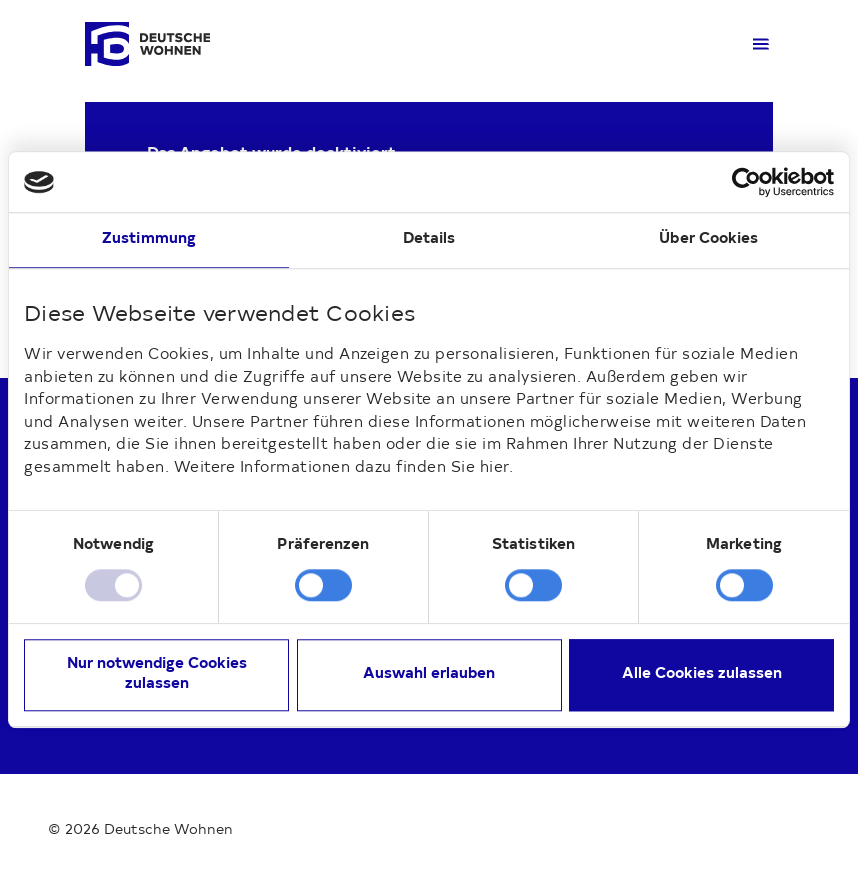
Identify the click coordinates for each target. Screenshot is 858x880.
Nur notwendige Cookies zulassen (157, 675)
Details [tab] (429, 239)
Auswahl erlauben (429, 675)
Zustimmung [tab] (149, 239)
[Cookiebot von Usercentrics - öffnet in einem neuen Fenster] (746, 182)
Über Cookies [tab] (708, 239)
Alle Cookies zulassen (702, 675)
